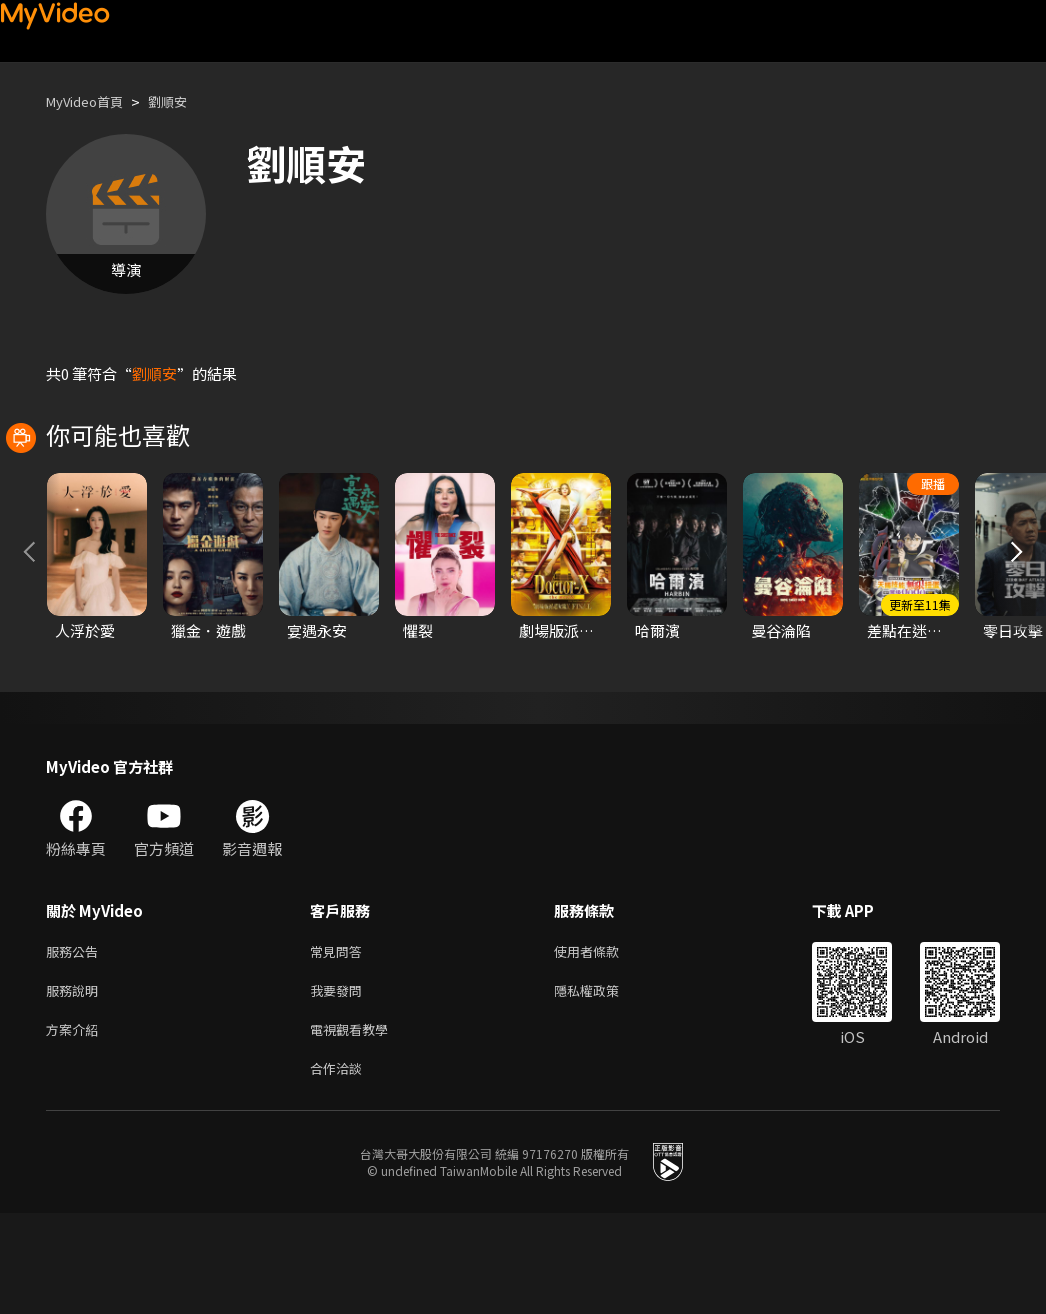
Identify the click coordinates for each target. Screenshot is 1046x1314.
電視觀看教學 (355, 1125)
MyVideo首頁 (91, 101)
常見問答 (340, 1041)
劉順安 (184, 101)
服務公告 (76, 1041)
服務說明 (76, 1083)
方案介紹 (76, 1125)
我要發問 (340, 1083)
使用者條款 (603, 1041)
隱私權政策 (603, 1083)
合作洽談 (340, 1167)
